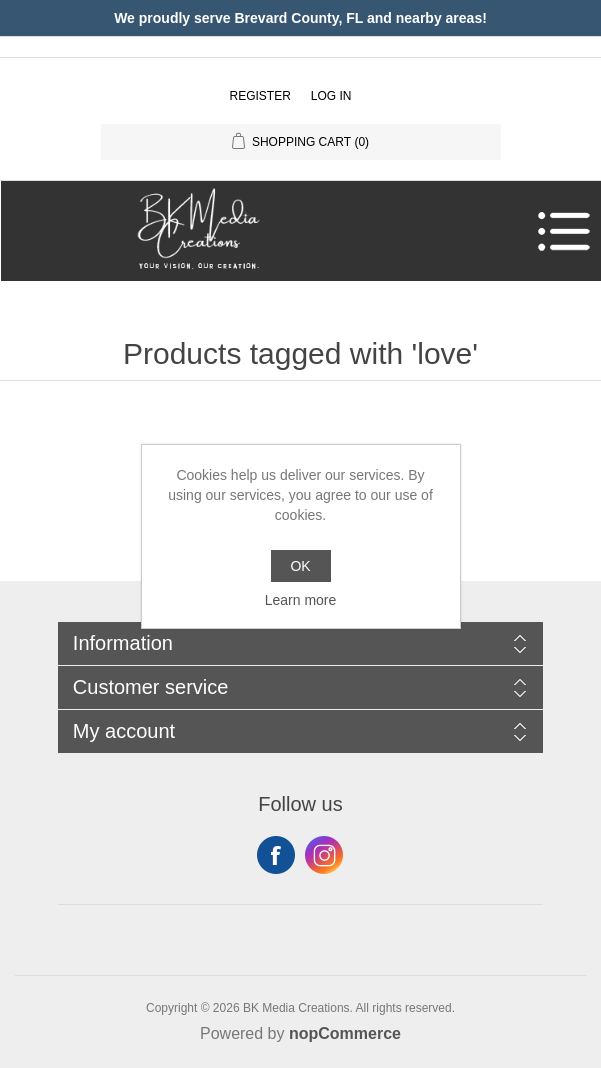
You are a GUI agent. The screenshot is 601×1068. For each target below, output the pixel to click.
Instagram (324, 855)
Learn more (301, 600)
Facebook (276, 855)
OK (300, 566)
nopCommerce (345, 1033)
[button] (296, 231)
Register (259, 96)
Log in (331, 96)
